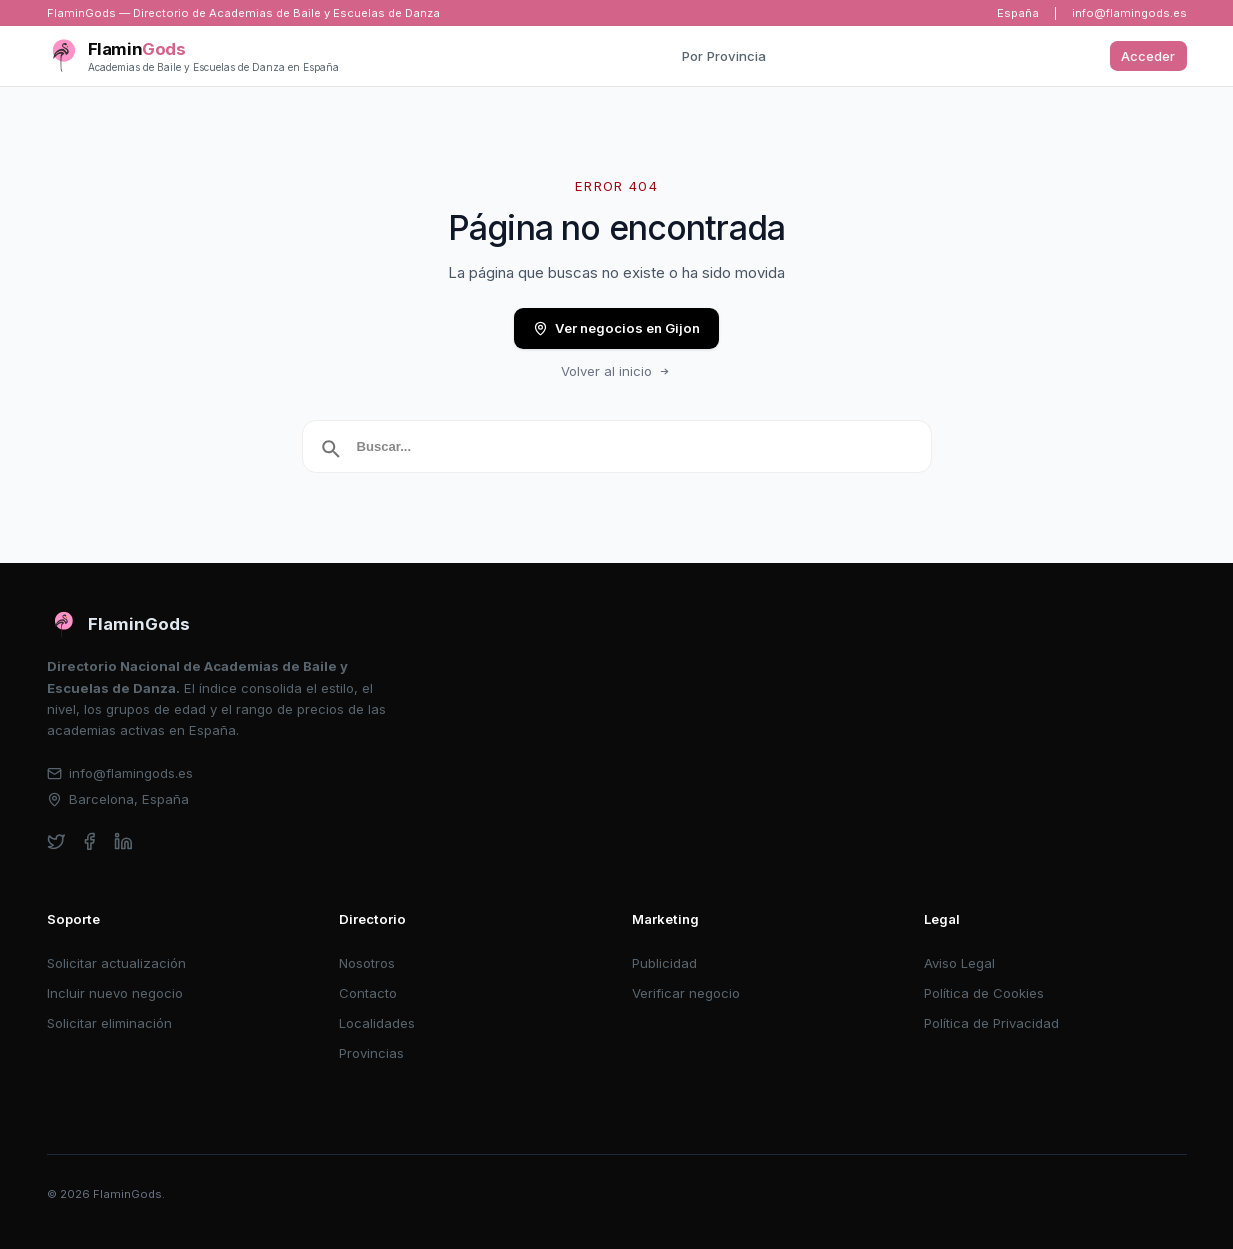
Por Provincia (724, 56)
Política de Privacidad (991, 1023)
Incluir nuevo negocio (115, 993)
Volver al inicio (617, 371)
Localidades (377, 1023)
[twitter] (56, 841)
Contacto (368, 993)
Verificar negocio (686, 993)
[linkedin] (123, 841)
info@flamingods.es (1129, 13)
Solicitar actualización (116, 963)
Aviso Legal (959, 963)
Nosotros (367, 963)
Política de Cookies (984, 993)
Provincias (371, 1053)
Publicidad (664, 963)
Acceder (1148, 56)
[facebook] (89, 841)
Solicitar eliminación (109, 1023)
